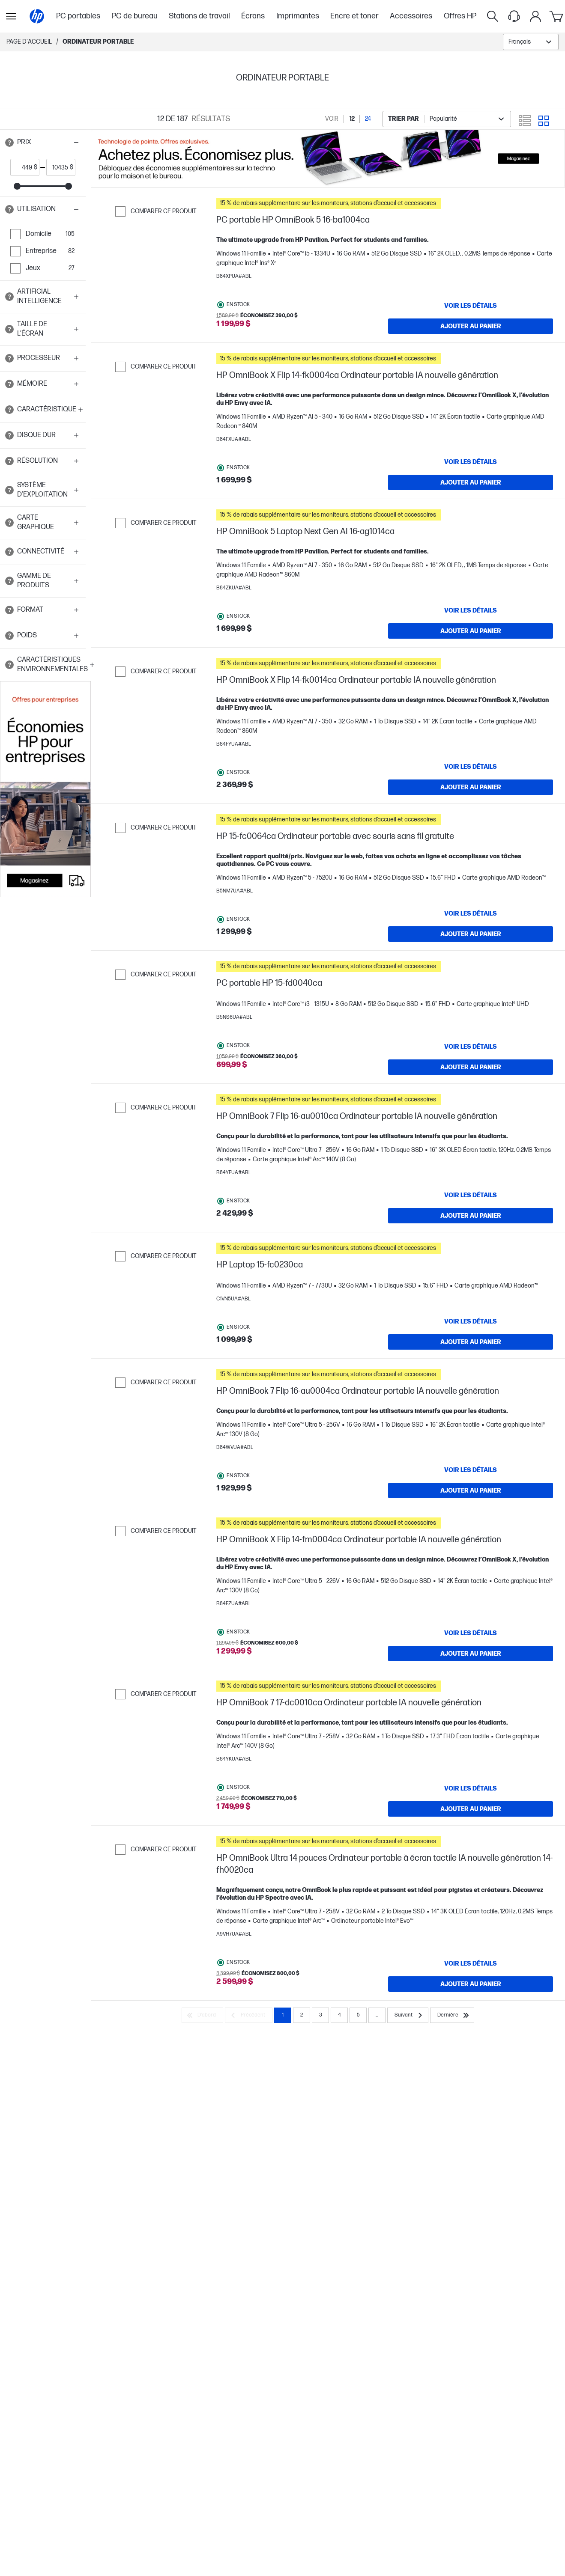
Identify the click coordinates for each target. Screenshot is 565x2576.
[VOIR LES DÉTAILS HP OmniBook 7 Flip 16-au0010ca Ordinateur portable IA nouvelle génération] (470, 1195)
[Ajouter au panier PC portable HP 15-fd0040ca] (470, 1067)
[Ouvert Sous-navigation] (11, 16)
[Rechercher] (492, 16)
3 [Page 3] (320, 2015)
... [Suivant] (377, 2015)
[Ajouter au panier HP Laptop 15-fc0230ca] (470, 1342)
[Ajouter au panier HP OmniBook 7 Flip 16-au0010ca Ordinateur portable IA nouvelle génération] (470, 1215)
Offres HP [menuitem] (460, 16)
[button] (43, 142)
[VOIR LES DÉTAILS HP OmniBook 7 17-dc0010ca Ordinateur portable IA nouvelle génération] (470, 1788)
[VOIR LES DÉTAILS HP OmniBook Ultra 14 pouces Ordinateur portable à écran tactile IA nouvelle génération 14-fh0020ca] (470, 1963)
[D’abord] (202, 2015)
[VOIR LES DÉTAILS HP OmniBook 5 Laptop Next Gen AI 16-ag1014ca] (470, 610)
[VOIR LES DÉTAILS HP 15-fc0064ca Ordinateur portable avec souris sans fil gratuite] (470, 913)
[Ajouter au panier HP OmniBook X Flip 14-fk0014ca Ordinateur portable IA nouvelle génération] (470, 787)
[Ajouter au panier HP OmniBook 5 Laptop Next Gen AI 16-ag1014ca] (470, 631)
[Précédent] (248, 2015)
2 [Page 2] (301, 2015)
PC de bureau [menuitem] (135, 16)
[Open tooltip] (9, 142)
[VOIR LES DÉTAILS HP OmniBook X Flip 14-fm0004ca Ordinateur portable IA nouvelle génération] (470, 1633)
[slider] (17, 186)
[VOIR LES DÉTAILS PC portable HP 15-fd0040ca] (470, 1046)
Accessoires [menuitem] (411, 16)
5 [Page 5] (358, 2015)
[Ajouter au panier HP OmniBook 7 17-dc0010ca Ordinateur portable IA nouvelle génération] (470, 1809)
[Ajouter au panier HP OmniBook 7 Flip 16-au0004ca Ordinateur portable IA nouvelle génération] (470, 1490)
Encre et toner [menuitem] (354, 16)
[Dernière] (452, 2015)
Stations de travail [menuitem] (199, 16)
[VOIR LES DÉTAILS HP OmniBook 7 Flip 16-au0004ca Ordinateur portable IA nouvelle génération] (470, 1470)
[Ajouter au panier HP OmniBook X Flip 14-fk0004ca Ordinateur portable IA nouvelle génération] (470, 482)
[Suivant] (407, 2015)
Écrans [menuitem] (253, 16)
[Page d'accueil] (37, 16)
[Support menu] (514, 16)
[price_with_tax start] (22, 167)
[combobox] (531, 42)
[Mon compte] (535, 16)
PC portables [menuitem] (78, 16)
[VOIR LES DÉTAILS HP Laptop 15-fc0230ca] (470, 1321)
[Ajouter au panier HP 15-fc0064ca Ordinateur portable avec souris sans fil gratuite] (470, 934)
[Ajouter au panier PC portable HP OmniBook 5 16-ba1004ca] (470, 326)
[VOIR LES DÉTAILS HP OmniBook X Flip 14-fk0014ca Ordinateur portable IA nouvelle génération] (470, 766)
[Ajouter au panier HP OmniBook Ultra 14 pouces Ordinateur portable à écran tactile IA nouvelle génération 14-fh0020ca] (470, 1984)
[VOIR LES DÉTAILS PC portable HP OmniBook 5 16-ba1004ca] (470, 305)
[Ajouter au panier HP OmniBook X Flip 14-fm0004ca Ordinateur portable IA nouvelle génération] (470, 1653)
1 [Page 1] (283, 2015)
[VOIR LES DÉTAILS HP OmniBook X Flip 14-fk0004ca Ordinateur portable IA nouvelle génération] (470, 462)
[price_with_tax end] (58, 167)
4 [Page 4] (339, 2015)
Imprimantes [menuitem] (297, 16)
